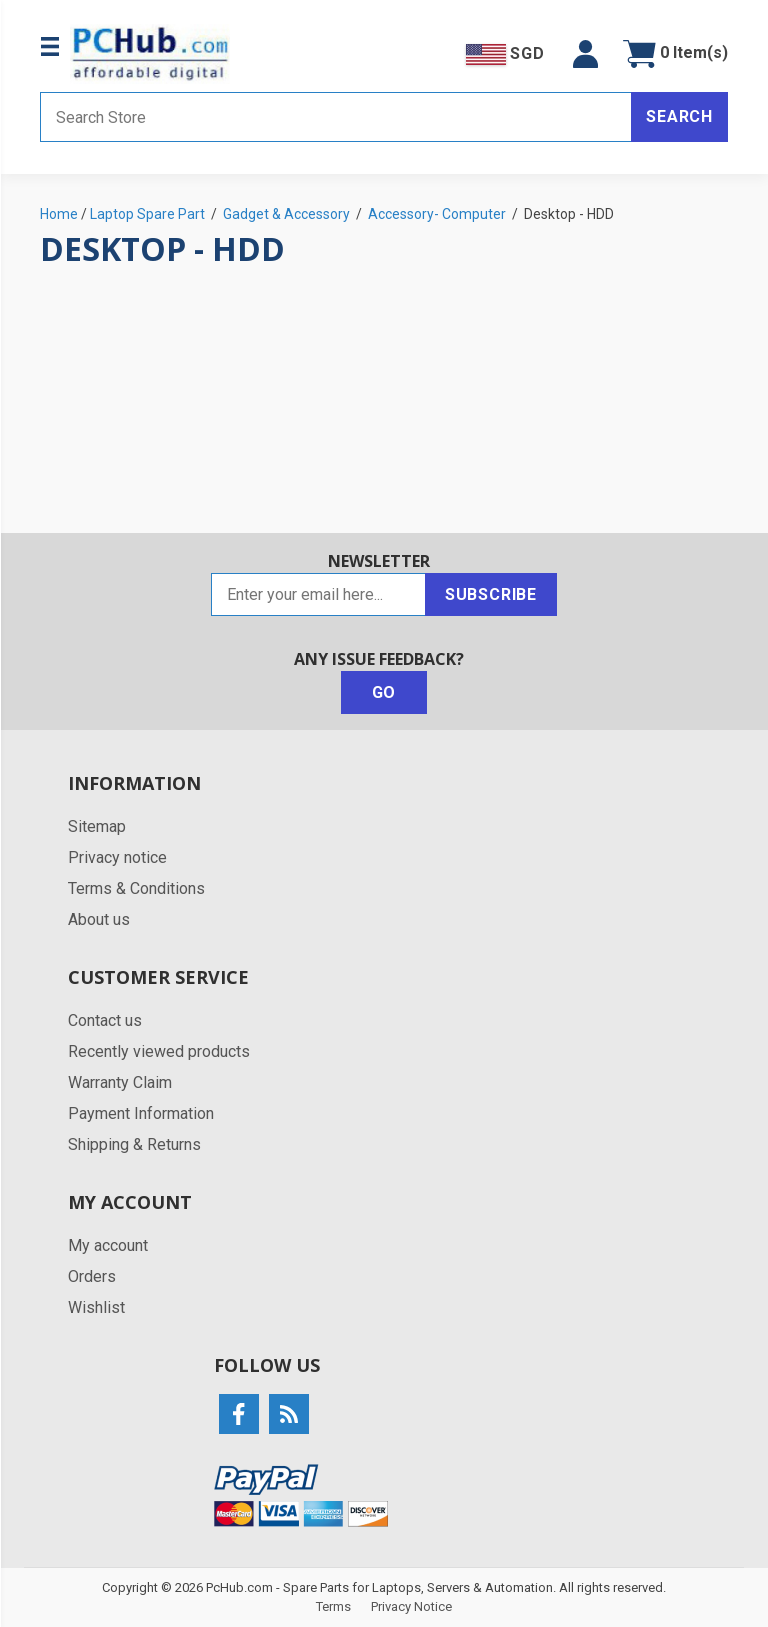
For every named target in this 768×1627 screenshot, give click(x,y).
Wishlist (96, 1307)
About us (99, 919)
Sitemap (97, 826)
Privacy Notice (411, 1606)
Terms (333, 1606)
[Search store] (336, 117)
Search (679, 116)
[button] (585, 54)
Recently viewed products (159, 1051)
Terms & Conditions (136, 888)
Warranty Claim (120, 1082)
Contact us (105, 1020)
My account (108, 1245)
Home (59, 214)
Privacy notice (117, 857)
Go (384, 692)
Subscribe (491, 594)
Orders (92, 1276)
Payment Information (141, 1113)
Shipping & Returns (134, 1144)
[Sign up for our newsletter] (318, 594)
